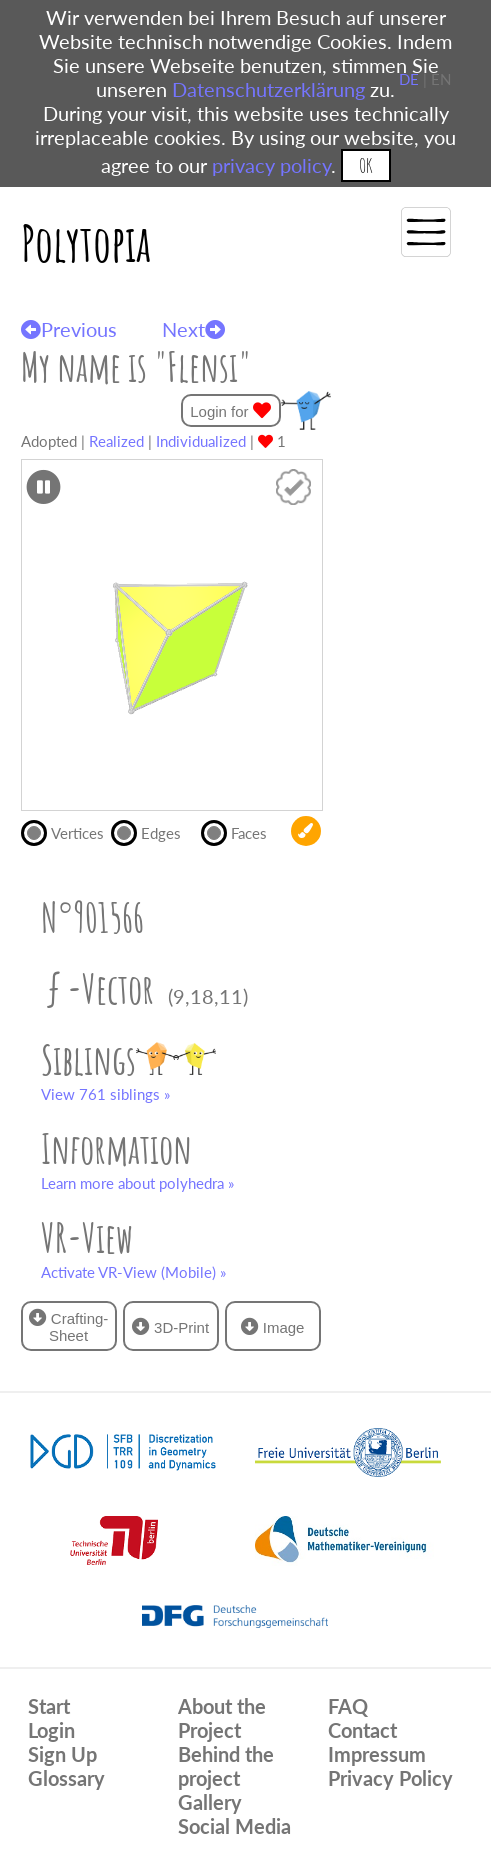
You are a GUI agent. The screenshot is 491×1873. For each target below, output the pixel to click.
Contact (362, 1730)
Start (49, 1706)
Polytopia (86, 242)
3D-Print (170, 1326)
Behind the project (226, 1766)
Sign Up (62, 1754)
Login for (230, 410)
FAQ (348, 1706)
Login (51, 1730)
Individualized (201, 441)
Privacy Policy (390, 1778)
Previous (69, 329)
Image (273, 1326)
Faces (242, 831)
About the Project (222, 1718)
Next (193, 329)
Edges (154, 831)
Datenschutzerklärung (268, 89)
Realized (116, 441)
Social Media (234, 1826)
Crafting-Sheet (69, 1326)
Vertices (66, 831)
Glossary (66, 1778)
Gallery (210, 1802)
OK (365, 165)
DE (409, 79)
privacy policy (271, 165)
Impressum (377, 1754)
